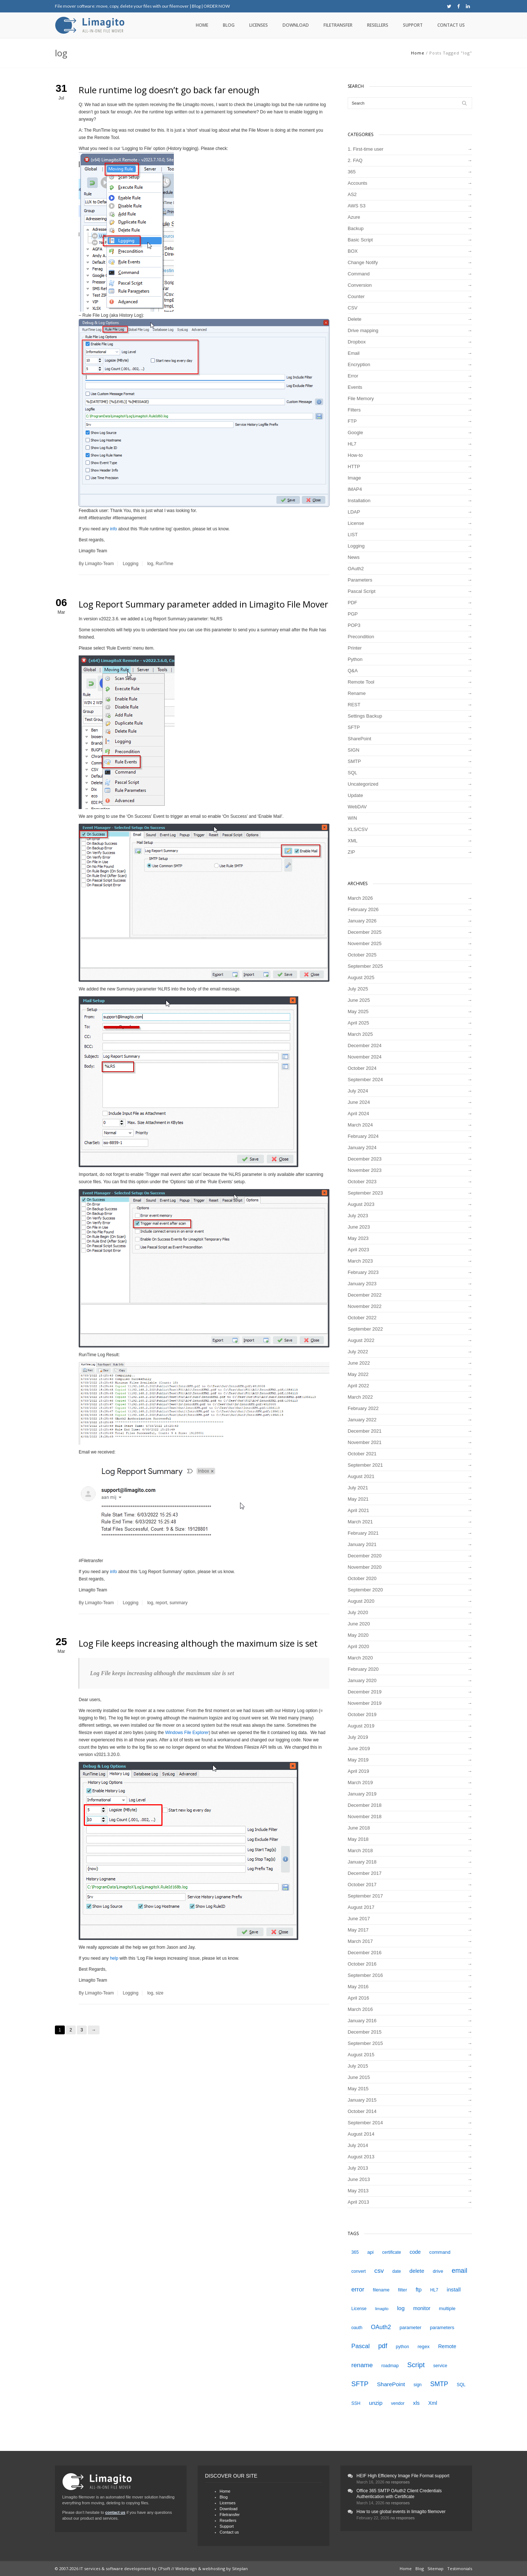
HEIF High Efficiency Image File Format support (402, 2475)
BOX (353, 251)
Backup (355, 228)
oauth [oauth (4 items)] (356, 2327)
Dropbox (357, 342)
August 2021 (361, 1476)
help (114, 1958)
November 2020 (365, 1567)
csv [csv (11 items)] (379, 2270)
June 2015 (359, 2077)
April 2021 (358, 1510)
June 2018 (359, 1828)
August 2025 (361, 977)
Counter (356, 296)
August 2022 (361, 1340)
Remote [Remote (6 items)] (447, 2346)
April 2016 (358, 1998)
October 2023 (362, 1181)
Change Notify (363, 262)
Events (355, 387)
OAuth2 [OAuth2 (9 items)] (381, 2327)
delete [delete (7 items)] (417, 2271)
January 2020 (362, 1680)
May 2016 (358, 1986)
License (356, 523)
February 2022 (363, 1408)
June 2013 (359, 2179)
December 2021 (365, 1431)
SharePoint (359, 738)
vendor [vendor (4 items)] (397, 2403)
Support (413, 25)
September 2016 (365, 1975)
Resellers (377, 25)
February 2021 (363, 1533)
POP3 (354, 625)
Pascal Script (361, 591)
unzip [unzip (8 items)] (375, 2403)
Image (354, 478)
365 (352, 171)
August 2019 (361, 1726)
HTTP (354, 466)
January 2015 (362, 2100)
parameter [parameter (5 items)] (411, 2327)
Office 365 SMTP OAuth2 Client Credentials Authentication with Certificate (399, 2493)
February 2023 (363, 1272)
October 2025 (362, 955)
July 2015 (358, 2066)
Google (355, 432)
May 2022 (358, 1374)
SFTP (354, 727)
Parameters (360, 580)
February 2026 (363, 909)
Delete (355, 319)
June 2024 (359, 1102)
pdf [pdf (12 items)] (383, 2346)
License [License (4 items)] (358, 2308)
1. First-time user (366, 149)
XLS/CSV (358, 829)
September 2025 (365, 966)
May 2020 (358, 1635)
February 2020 (363, 1669)
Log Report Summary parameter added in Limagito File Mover (203, 604)
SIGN (353, 750)
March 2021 (360, 1521)
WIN (352, 818)
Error (353, 376)
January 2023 (362, 1283)
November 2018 (365, 1816)
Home (202, 25)
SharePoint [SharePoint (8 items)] (391, 2384)
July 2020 (358, 1612)
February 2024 (363, 1136)
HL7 (352, 444)
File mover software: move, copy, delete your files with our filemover (122, 6)
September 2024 (365, 1079)
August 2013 (361, 2156)
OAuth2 (356, 568)
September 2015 (365, 2043)
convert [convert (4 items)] (358, 2271)
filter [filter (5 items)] (402, 2290)
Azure (354, 217)
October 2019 (362, 1714)
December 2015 (365, 2032)
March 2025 (360, 1034)
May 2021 (358, 1499)
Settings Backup (365, 716)
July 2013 (358, 2168)
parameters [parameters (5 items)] (442, 2327)
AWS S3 (357, 205)
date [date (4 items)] (396, 2271)
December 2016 (365, 1952)
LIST (353, 534)
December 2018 (365, 1805)
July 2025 (358, 989)
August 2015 (361, 2054)
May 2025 (358, 1011)
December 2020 (365, 1555)
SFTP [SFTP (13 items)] (360, 2384)
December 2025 (365, 932)
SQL (352, 772)
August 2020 (361, 1601)
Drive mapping (363, 330)
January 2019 (362, 1794)
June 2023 (359, 1227)
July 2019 (358, 1737)
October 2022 (362, 1317)
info (113, 528)
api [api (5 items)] (370, 2252)
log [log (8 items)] (401, 2308)
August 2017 (361, 1907)
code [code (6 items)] (415, 2252)
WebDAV (357, 806)
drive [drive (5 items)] (438, 2271)
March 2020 (360, 1658)
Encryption (359, 364)
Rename (357, 693)
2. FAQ (355, 160)
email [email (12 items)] (459, 2270)
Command (359, 274)
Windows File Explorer (187, 1732)
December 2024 (365, 1045)
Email (354, 353)
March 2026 (360, 898)
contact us (115, 2512)
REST (354, 704)
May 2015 (358, 2088)
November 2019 (365, 1703)
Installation (359, 500)
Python (355, 659)
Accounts (357, 183)
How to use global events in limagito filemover (400, 2511)
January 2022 (362, 1419)
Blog (196, 6)
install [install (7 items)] (454, 2290)
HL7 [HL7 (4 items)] (434, 2290)
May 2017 (358, 1930)
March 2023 (360, 1261)
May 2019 (358, 1760)
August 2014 (361, 2134)
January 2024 (362, 1147)
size (159, 1993)
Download (296, 25)
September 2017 (365, 1896)
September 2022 (365, 1329)
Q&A (353, 670)
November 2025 (365, 943)
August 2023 (361, 1204)
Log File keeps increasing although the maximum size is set (198, 1643)
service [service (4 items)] (440, 2365)
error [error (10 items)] (357, 2289)
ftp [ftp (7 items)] (419, 2290)
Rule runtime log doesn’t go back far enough (169, 90)
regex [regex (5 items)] (424, 2346)
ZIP (351, 852)
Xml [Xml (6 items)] (432, 2403)
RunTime (164, 563)
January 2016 (362, 2020)
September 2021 (365, 1465)
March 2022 (360, 1397)
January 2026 (362, 921)
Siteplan (240, 2568)
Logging (130, 563)
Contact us (451, 25)
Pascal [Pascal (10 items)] (360, 2346)
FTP (352, 421)
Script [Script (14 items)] (416, 2365)
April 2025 (358, 1023)
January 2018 (362, 1862)
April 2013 (358, 2202)
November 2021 (365, 1442)
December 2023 (365, 1159)
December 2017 (365, 1873)
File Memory (361, 398)
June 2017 (359, 1918)
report (161, 1602)
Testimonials (459, 2568)
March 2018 (360, 1850)
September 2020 (365, 1589)
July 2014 (358, 2145)
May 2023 (358, 1238)
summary (178, 1602)
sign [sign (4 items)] (418, 2384)
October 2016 (362, 1964)
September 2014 (365, 2122)
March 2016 (360, 2009)
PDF (352, 602)
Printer (355, 648)
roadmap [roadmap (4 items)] (390, 2365)
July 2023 (358, 1215)
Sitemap (435, 2568)
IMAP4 (355, 489)
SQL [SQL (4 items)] (461, 2384)
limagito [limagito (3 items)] (382, 2308)
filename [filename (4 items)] (381, 2290)
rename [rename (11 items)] (362, 2365)
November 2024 (365, 1057)
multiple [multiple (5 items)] (447, 2308)
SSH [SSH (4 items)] (355, 2403)
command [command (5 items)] (440, 2252)
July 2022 (358, 1351)
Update (355, 795)
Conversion (360, 285)
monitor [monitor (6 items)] (421, 2308)
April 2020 (358, 1646)
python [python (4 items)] (402, 2346)
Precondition (361, 636)
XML (353, 840)
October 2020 (362, 1578)
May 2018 (358, 1839)
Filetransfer (338, 25)
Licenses (258, 25)
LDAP (354, 512)
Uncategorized (363, 784)
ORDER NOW (216, 6)
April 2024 (358, 1113)
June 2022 (359, 1363)
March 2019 (360, 1782)
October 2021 (362, 1453)
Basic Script (360, 239)
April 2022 (358, 1385)
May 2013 (358, 2190)
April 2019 (358, 1771)
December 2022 (365, 1295)
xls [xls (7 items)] (416, 2403)
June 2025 (359, 1000)
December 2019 (365, 1692)
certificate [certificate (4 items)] (391, 2252)
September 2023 (365, 1193)
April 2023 (358, 1249)
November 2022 (365, 1306)
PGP (353, 614)
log (150, 563)
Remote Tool (361, 682)
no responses (398, 2482)
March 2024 (360, 1125)
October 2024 (362, 1068)
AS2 (352, 194)
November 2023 (365, 1170)
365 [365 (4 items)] (355, 2252)
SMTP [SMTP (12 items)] (439, 2384)
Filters (354, 410)
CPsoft (164, 2568)
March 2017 (360, 1941)
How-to (355, 455)
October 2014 (362, 2111)
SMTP (354, 761)
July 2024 (358, 1091)
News (354, 557)
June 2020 (359, 1624)
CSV (353, 308)
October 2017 (362, 1884)
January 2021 (362, 1544)
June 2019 (359, 1748)
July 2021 (358, 1487)
